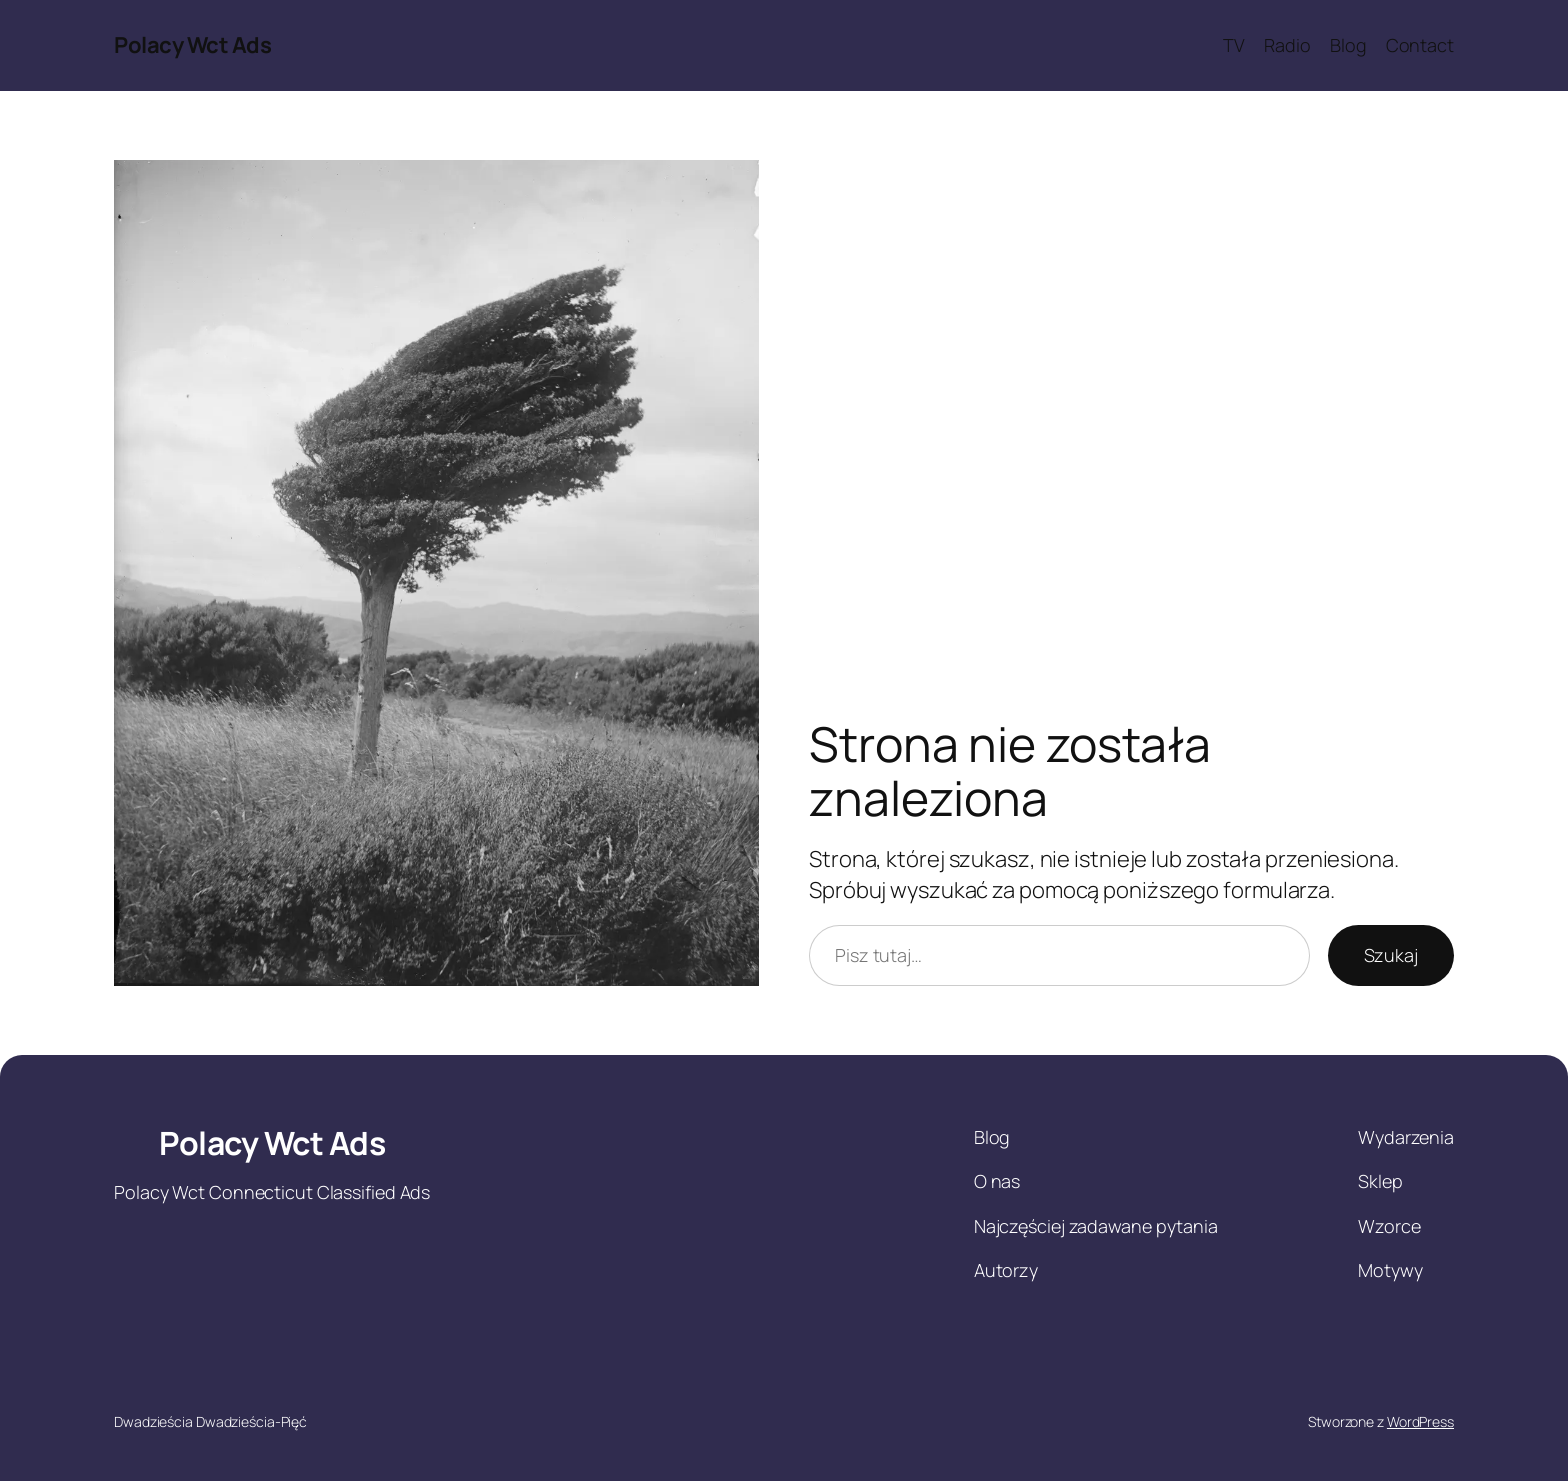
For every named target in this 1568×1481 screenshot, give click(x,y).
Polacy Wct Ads (192, 45)
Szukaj (1391, 955)
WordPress (1420, 1421)
